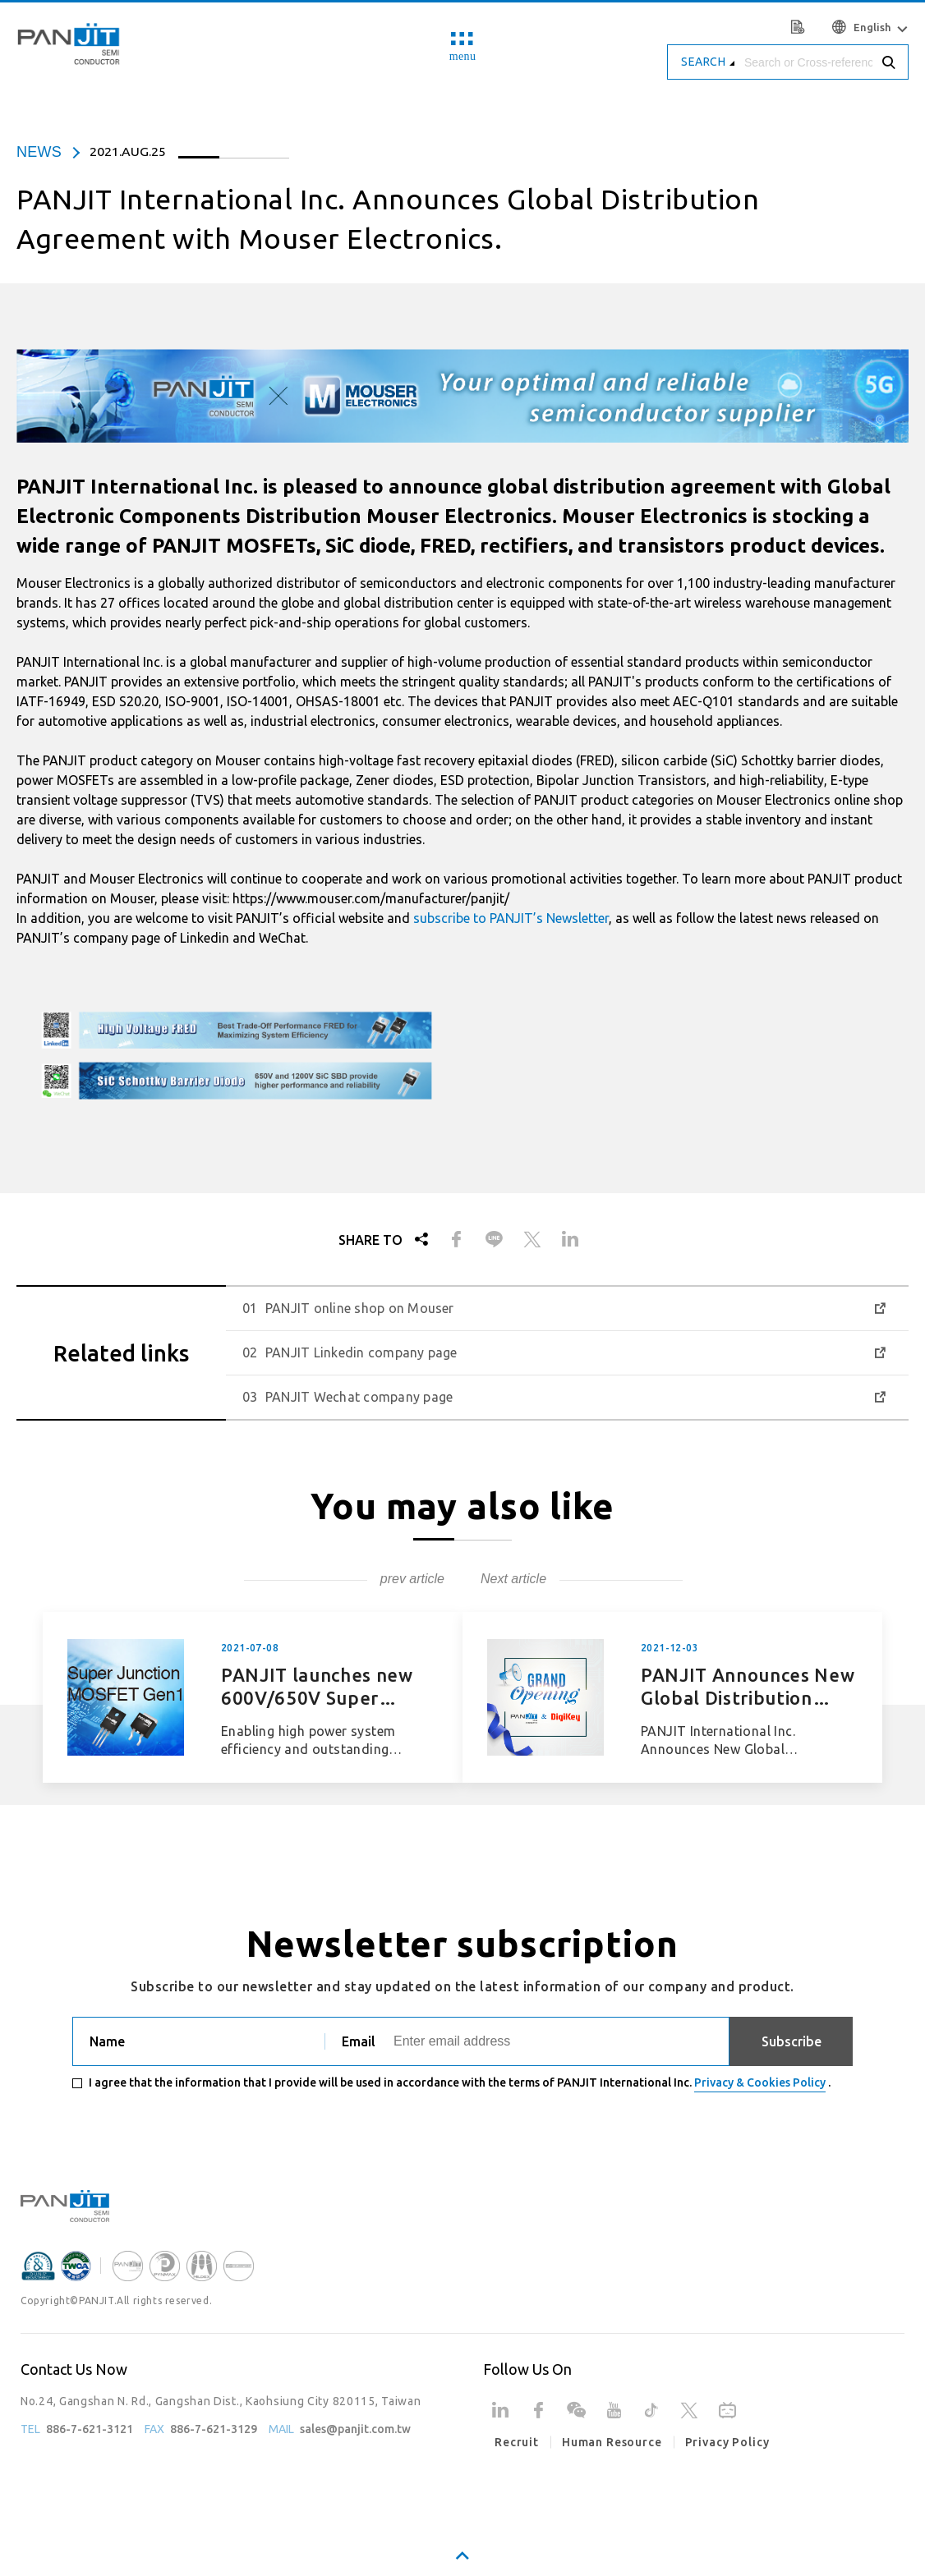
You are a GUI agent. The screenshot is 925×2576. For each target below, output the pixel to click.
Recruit (517, 2442)
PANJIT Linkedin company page (361, 1352)
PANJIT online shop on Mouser (359, 1308)
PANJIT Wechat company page (359, 1396)
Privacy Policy (727, 2442)
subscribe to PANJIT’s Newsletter (511, 918)
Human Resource (612, 2442)
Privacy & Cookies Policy (760, 2082)
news (39, 152)
